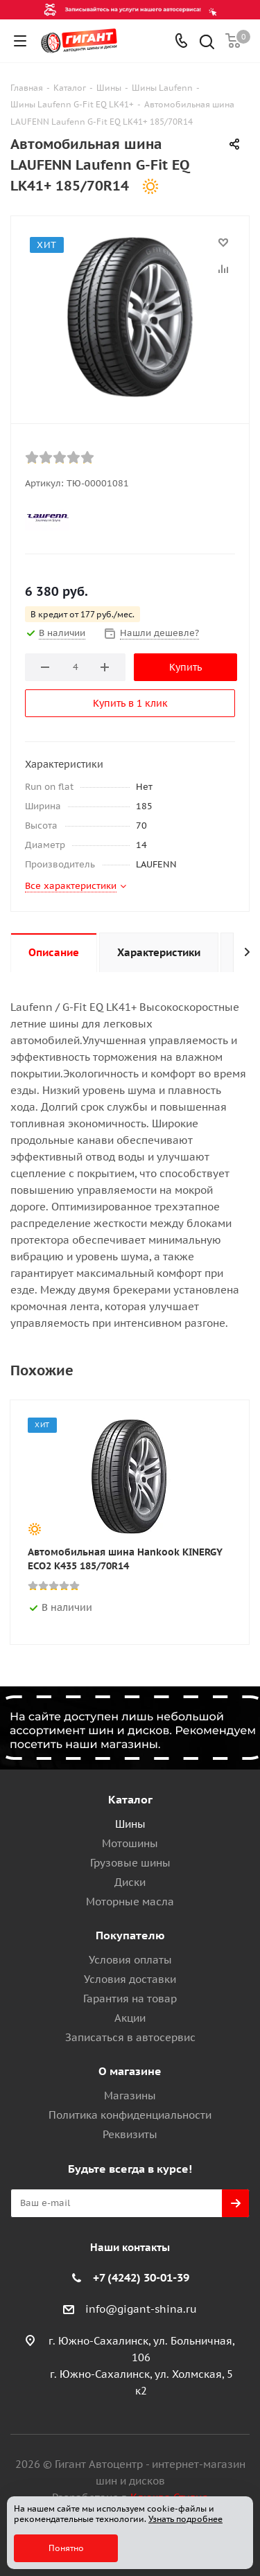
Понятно (66, 2548)
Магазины (130, 2095)
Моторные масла (130, 1901)
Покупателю (130, 1935)
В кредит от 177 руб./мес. (83, 614)
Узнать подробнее (185, 2519)
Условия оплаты (130, 1959)
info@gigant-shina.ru (141, 2308)
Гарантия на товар (130, 1998)
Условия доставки (130, 1979)
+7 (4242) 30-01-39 (141, 2277)
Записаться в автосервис (130, 2037)
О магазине (130, 2071)
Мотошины (130, 1843)
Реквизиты (130, 2134)
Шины (130, 1823)
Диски (130, 1882)
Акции (130, 2017)
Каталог (130, 1799)
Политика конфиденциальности (130, 2114)
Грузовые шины (130, 1862)
